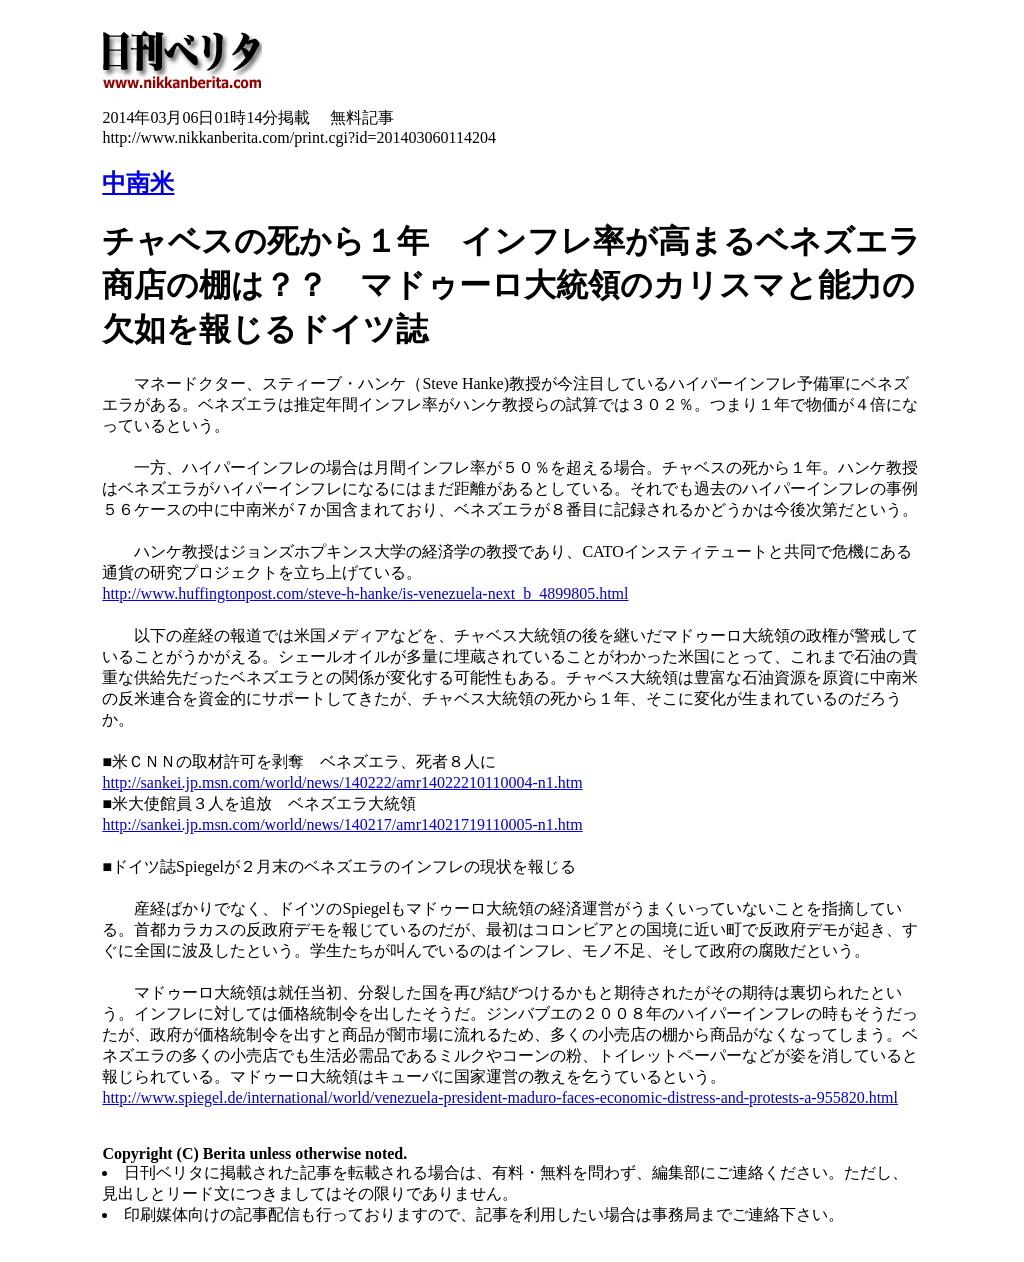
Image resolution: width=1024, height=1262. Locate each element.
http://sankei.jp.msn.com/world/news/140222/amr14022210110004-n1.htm (342, 782)
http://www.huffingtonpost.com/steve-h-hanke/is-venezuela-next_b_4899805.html (365, 593)
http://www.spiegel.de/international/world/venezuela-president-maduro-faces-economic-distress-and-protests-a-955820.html (500, 1097)
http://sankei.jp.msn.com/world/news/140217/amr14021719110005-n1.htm (342, 824)
